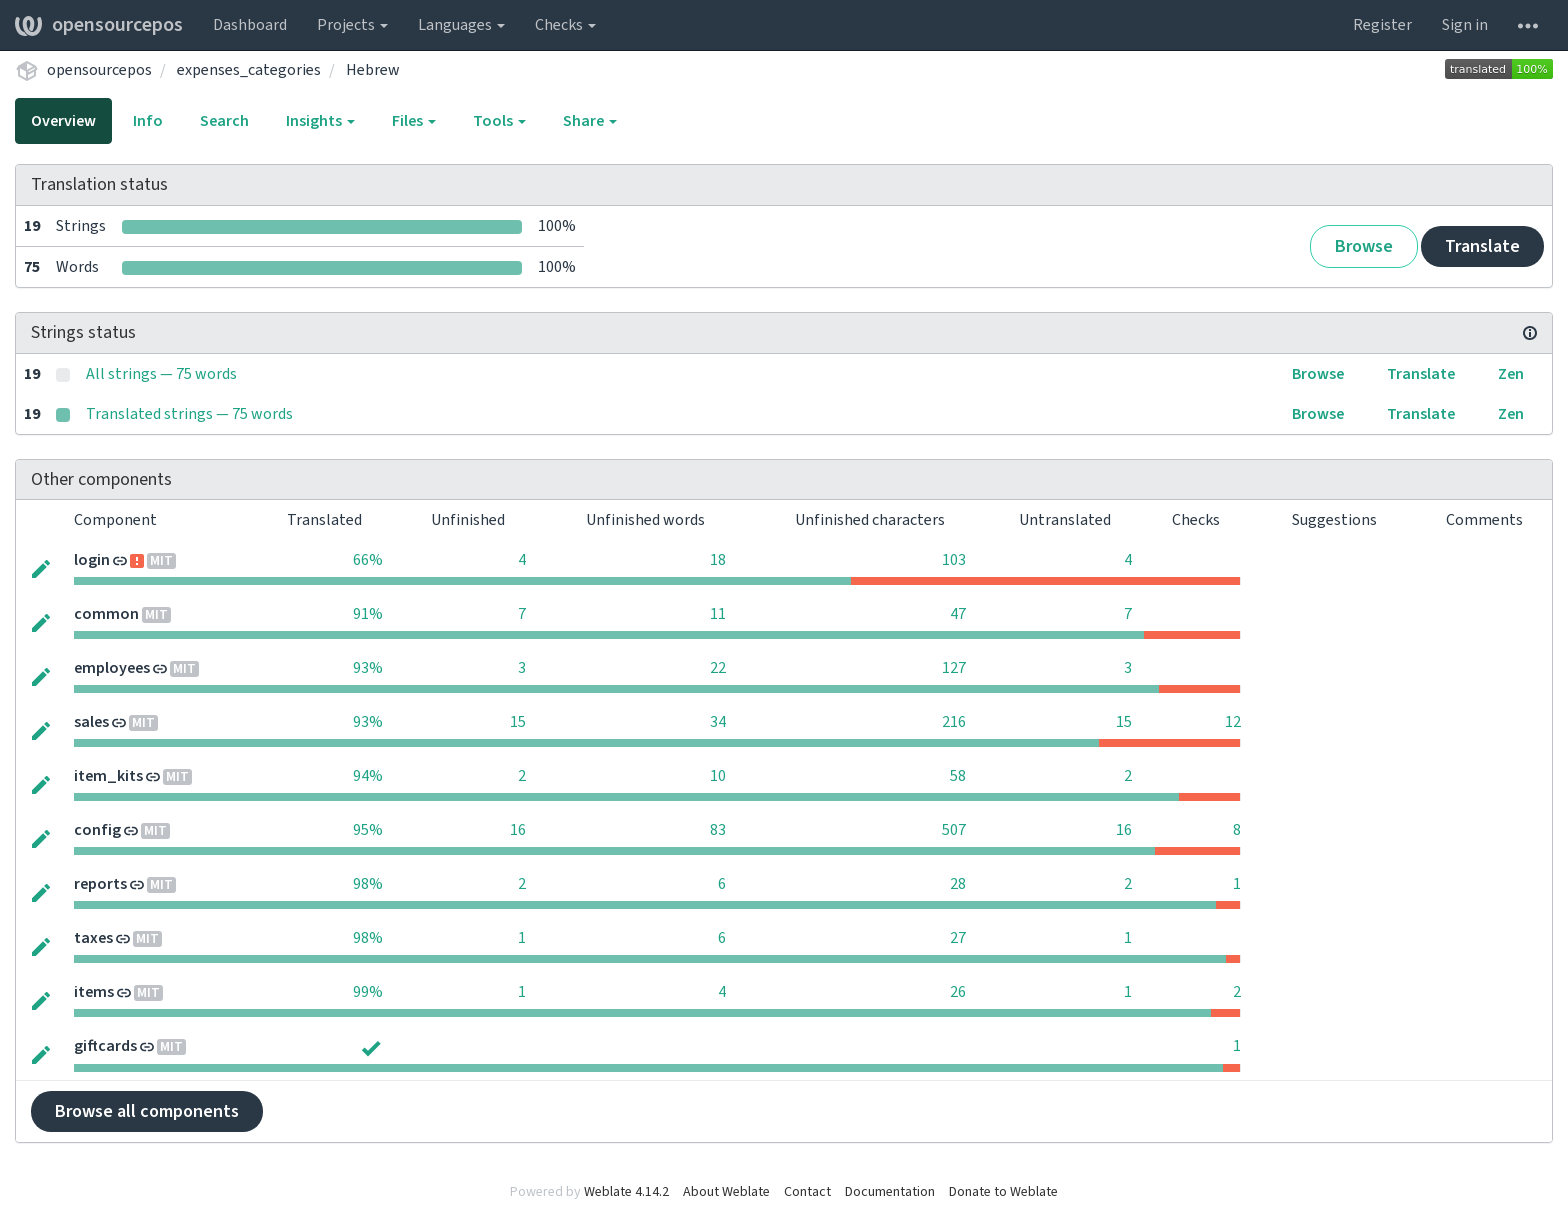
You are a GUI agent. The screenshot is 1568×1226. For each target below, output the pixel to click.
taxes (93, 938)
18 (718, 560)
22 (718, 668)
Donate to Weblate (1003, 1192)
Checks (565, 25)
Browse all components (147, 1111)
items (94, 992)
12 (1233, 722)
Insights (320, 121)
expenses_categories (249, 70)
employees (112, 668)
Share (590, 121)
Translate (1482, 246)
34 (718, 722)
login (92, 560)
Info (148, 121)
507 (954, 830)
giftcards (105, 1046)
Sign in (1465, 25)
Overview (63, 121)
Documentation (890, 1192)
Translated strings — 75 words (189, 414)
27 (958, 938)
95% (368, 830)
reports (100, 884)
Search (224, 121)
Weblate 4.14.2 (626, 1192)
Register (1382, 25)
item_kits (108, 776)
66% (368, 560)
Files (414, 121)
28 (958, 884)
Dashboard (250, 25)
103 (954, 560)
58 (958, 776)
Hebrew (373, 70)
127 (954, 668)
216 (954, 722)
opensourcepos (99, 25)
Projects (352, 25)
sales (91, 722)
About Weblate (726, 1192)
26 (958, 992)
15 (518, 722)
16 (518, 830)
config (97, 830)
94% (368, 776)
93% (368, 668)
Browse (1364, 246)
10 (718, 776)
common (106, 614)
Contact (807, 1192)
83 (718, 830)
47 (958, 614)
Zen (1511, 374)
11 (718, 614)
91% (368, 614)
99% (368, 992)
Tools (499, 121)
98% (368, 884)
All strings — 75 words (161, 374)
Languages (461, 25)
